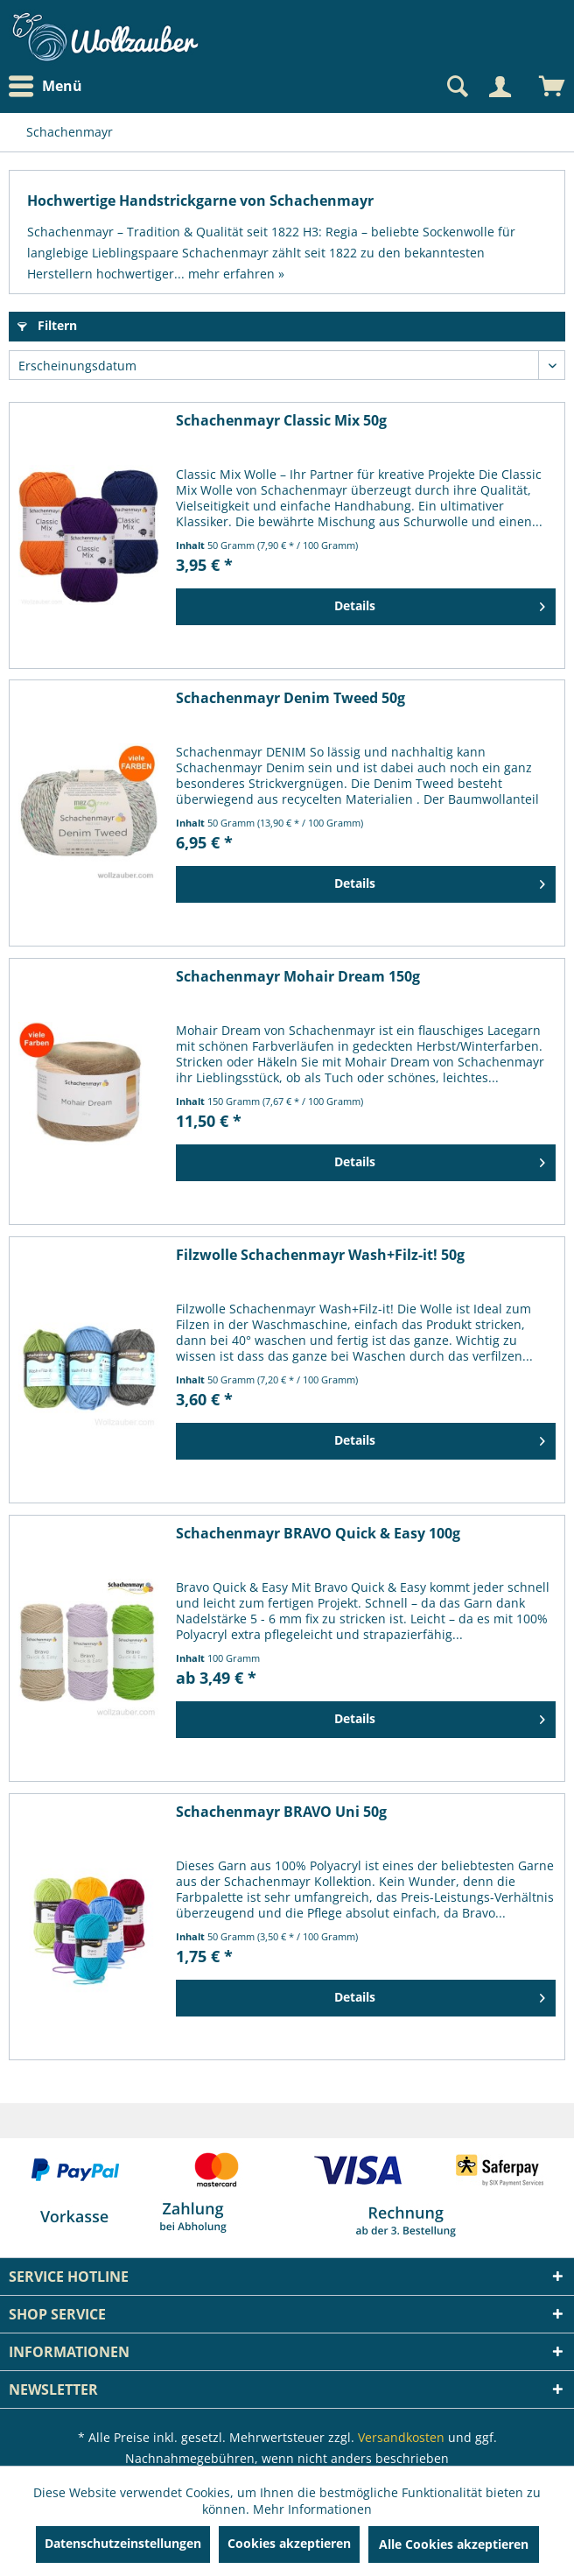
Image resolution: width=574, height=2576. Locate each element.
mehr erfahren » (236, 273)
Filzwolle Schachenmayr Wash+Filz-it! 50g (320, 1255)
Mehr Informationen (312, 2509)
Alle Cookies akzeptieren (453, 2544)
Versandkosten (401, 2437)
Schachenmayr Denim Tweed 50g (290, 698)
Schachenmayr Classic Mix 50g (281, 421)
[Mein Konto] (499, 86)
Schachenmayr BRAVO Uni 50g (281, 1812)
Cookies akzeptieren (289, 2543)
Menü (45, 86)
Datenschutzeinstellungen (123, 2543)
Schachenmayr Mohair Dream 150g (298, 977)
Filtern (47, 325)
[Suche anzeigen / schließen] (455, 86)
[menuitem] (50, 86)
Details (439, 603)
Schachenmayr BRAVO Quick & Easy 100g (318, 1533)
